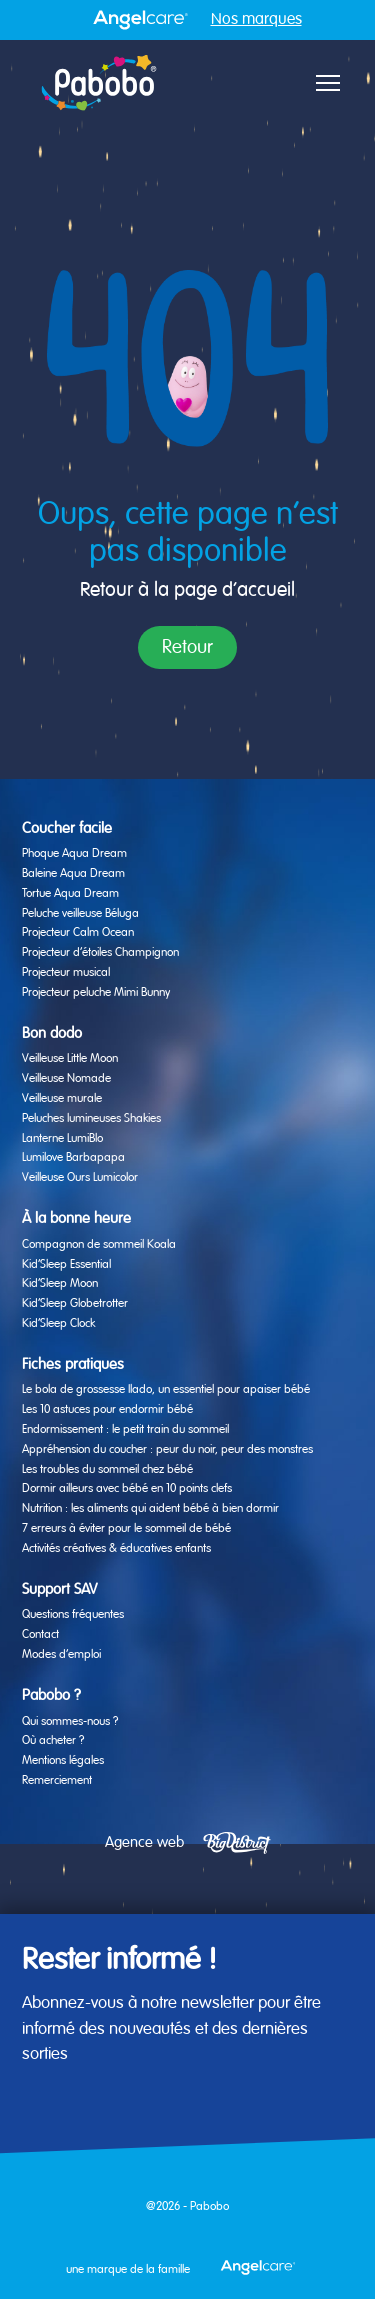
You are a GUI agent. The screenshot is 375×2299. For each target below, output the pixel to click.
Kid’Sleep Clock (58, 1324)
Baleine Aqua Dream (73, 874)
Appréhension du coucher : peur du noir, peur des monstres (167, 1450)
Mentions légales (63, 1761)
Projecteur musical (66, 973)
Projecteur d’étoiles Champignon (100, 953)
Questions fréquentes (73, 1615)
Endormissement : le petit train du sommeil (125, 1430)
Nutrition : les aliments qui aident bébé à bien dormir (150, 1509)
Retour (187, 647)
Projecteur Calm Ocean (78, 933)
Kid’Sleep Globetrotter (75, 1304)
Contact (40, 1635)
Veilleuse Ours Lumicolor (80, 1178)
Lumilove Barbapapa (73, 1158)
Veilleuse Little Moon (70, 1059)
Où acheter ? (53, 1741)
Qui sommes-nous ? (70, 1722)
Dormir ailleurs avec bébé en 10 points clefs (127, 1489)
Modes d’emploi (61, 1655)
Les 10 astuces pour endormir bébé (107, 1410)
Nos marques (256, 20)
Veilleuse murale (62, 1099)
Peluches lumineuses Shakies (91, 1119)
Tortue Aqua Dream (70, 894)
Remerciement (57, 1781)
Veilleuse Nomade (66, 1079)
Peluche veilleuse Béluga (80, 914)
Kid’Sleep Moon (60, 1284)
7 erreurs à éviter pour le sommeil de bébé (126, 1529)
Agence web (144, 1842)
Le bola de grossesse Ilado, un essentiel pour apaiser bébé (166, 1390)
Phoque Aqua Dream (74, 854)
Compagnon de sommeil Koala (99, 1245)
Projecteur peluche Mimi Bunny (96, 993)
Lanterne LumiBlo (62, 1139)
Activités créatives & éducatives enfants (116, 1549)
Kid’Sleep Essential (66, 1265)
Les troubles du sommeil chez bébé (107, 1470)
